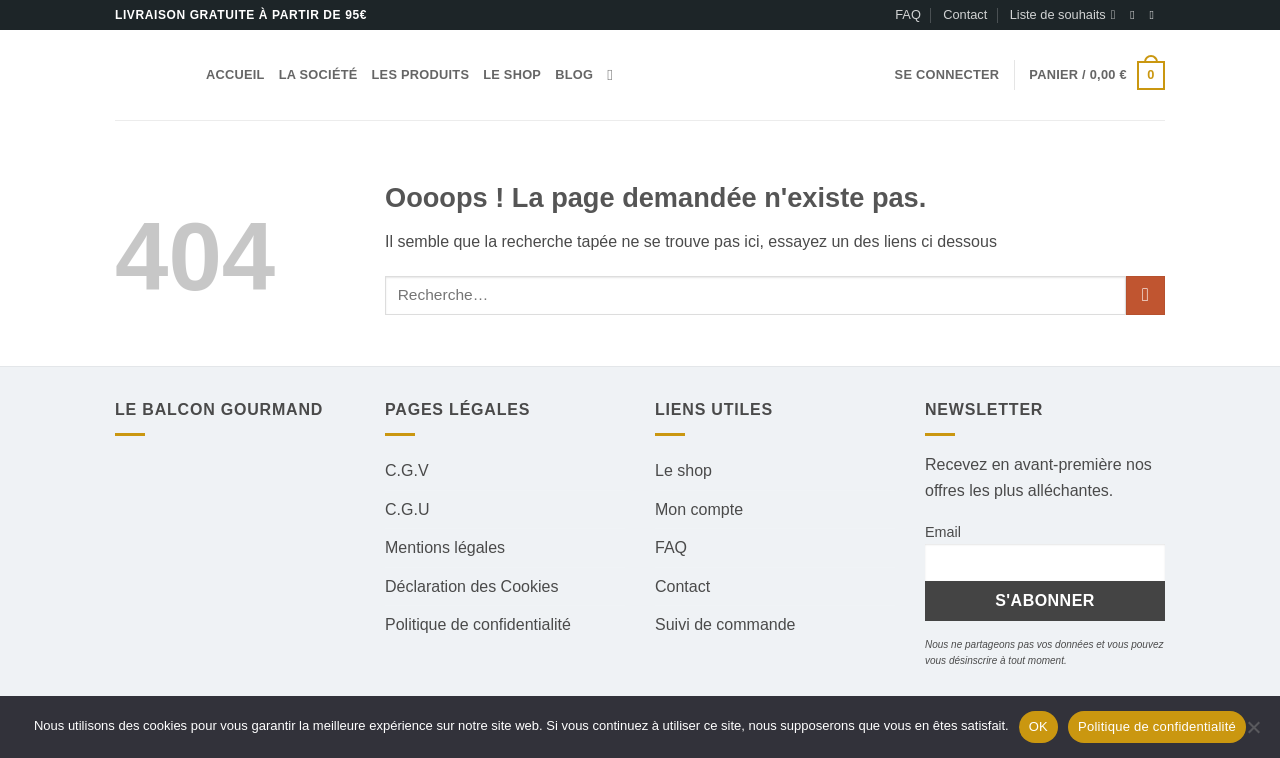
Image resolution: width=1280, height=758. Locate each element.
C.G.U (407, 509)
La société (318, 74)
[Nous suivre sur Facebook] (1136, 15)
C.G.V (407, 470)
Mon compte (699, 509)
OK (1038, 726)
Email (943, 532)
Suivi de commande (725, 624)
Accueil (235, 74)
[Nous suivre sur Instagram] (1155, 15)
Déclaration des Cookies (471, 586)
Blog (574, 74)
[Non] (1253, 733)
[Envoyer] (1145, 295)
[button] (947, 75)
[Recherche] (614, 75)
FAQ (908, 14)
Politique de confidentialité (478, 624)
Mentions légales (445, 547)
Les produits (421, 74)
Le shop (512, 74)
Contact (965, 14)
